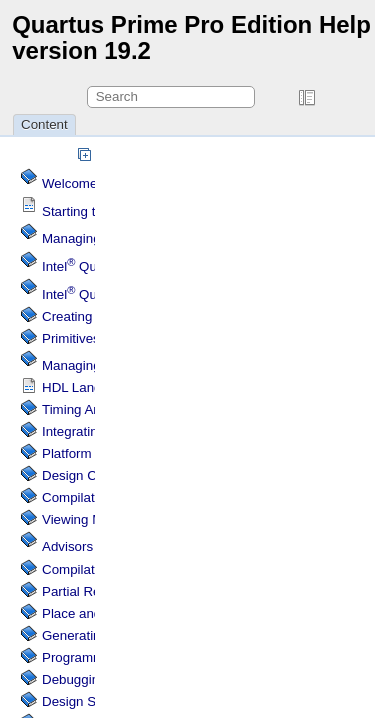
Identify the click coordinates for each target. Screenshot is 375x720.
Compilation (77, 569)
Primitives (71, 338)
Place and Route (91, 613)
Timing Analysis (88, 409)
